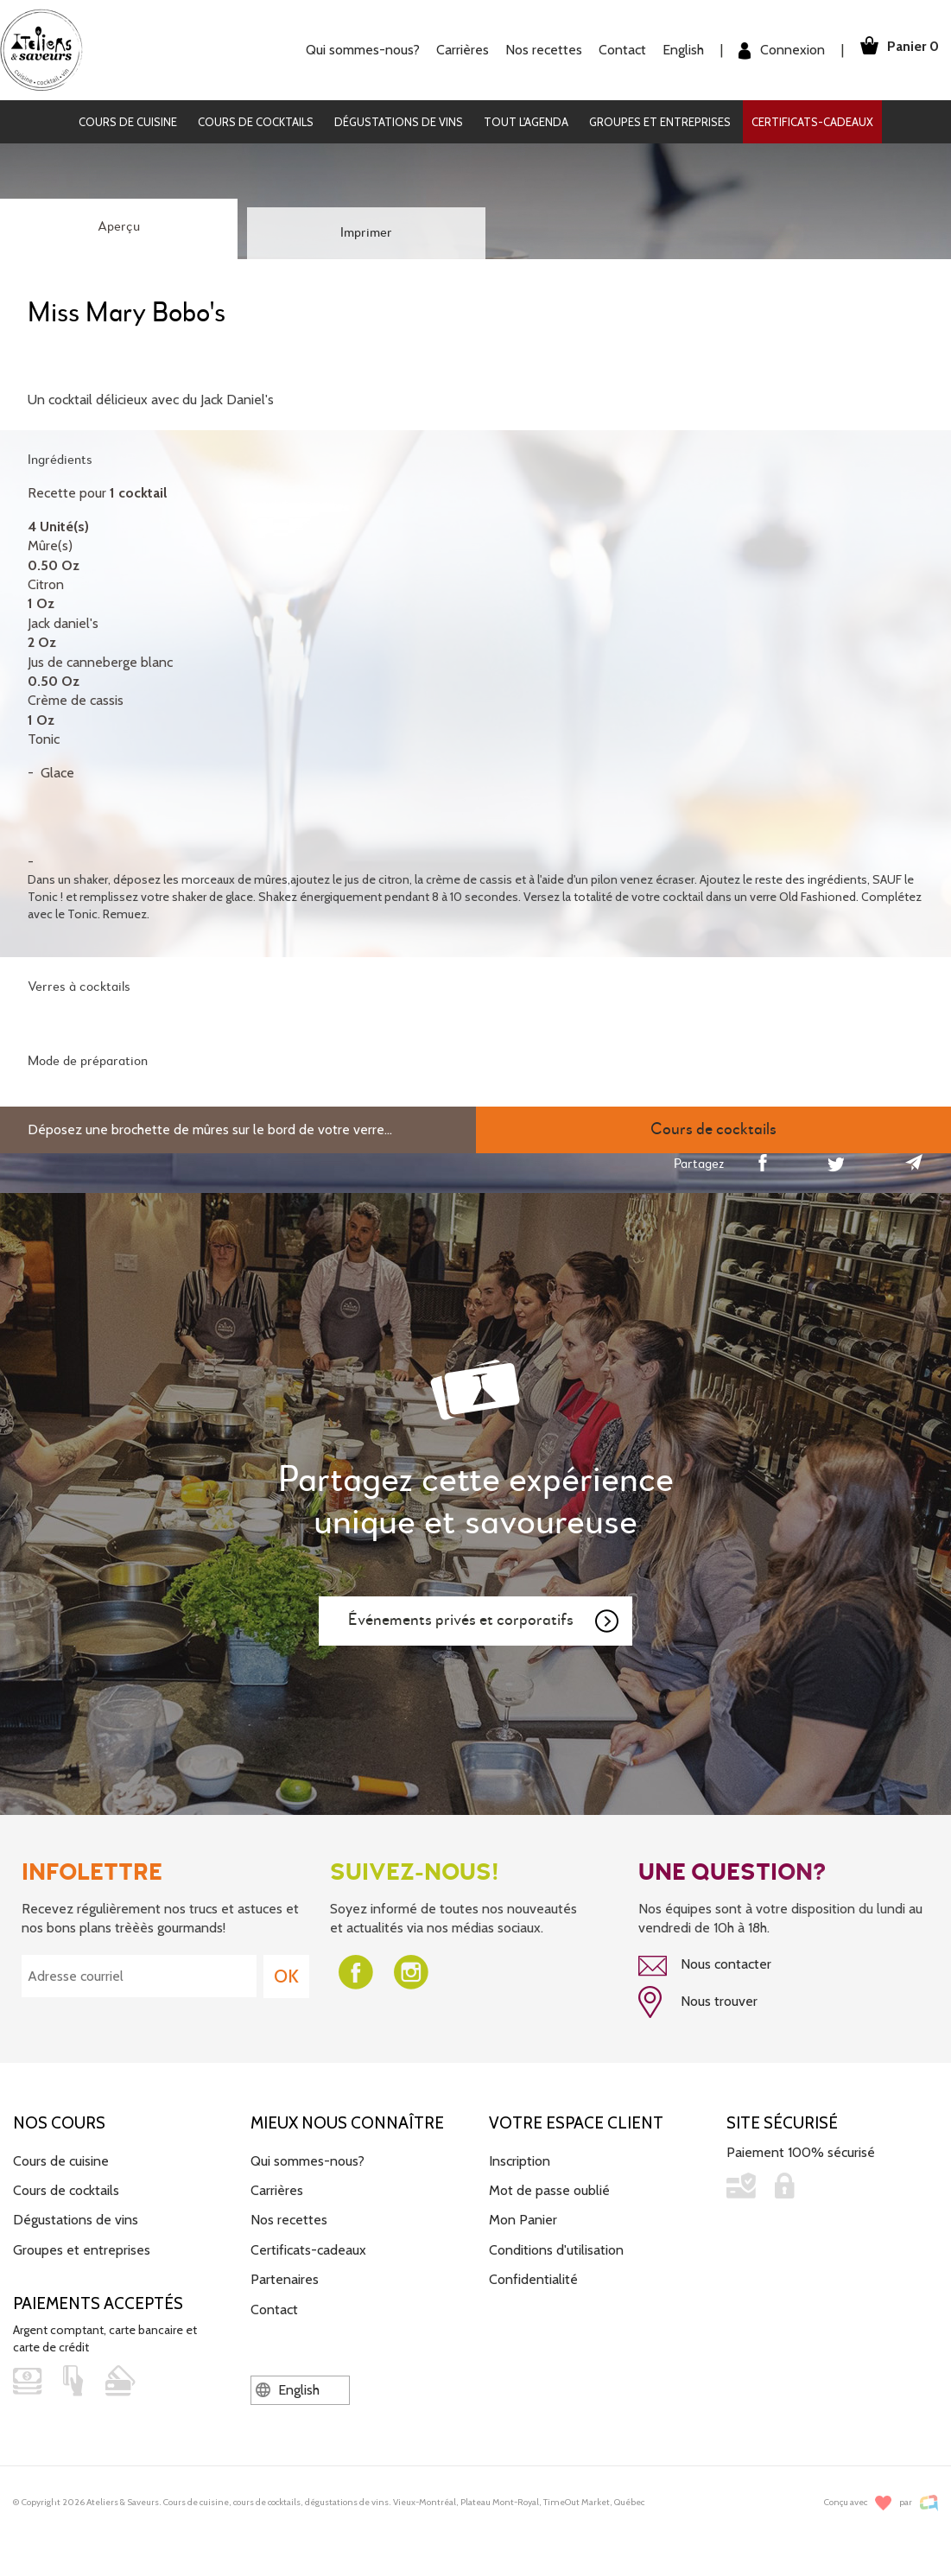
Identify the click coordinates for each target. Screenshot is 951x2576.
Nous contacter (704, 1966)
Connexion (775, 50)
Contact (616, 49)
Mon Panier (523, 2218)
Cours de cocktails (256, 122)
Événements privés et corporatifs (484, 1621)
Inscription (519, 2158)
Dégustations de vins (398, 122)
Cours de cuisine (128, 122)
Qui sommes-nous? (357, 49)
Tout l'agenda (526, 122)
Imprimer (366, 233)
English (677, 49)
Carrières (456, 49)
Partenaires (284, 2277)
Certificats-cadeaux (812, 122)
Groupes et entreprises (660, 122)
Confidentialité (533, 2277)
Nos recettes (537, 49)
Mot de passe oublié (549, 2187)
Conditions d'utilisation (556, 2247)
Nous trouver (698, 2001)
